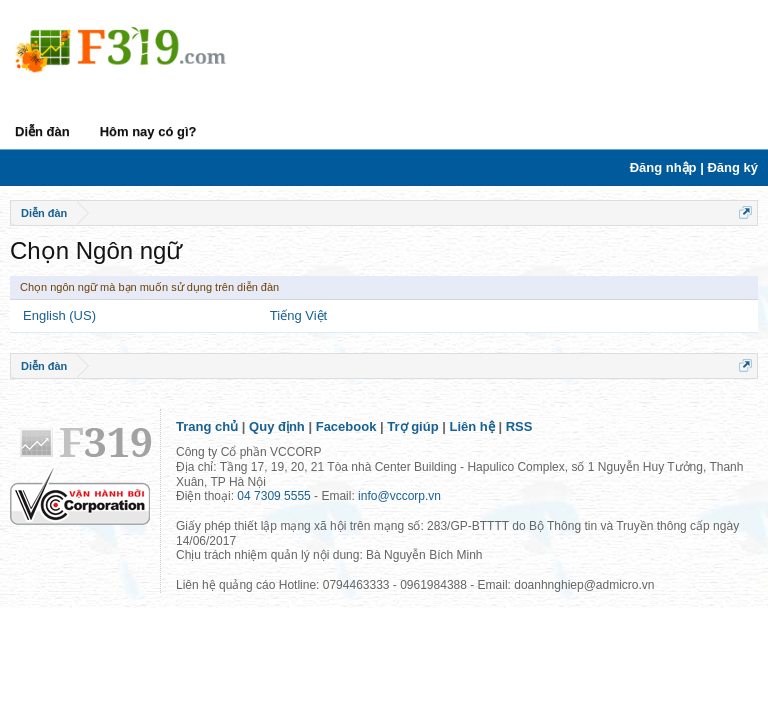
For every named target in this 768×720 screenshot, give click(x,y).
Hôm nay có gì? (148, 131)
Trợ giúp (412, 426)
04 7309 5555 (273, 496)
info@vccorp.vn (399, 496)
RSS (519, 426)
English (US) (59, 315)
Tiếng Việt (298, 315)
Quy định (277, 426)
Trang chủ (207, 426)
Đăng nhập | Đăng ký (694, 167)
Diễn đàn (42, 131)
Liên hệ (472, 426)
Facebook (346, 426)
